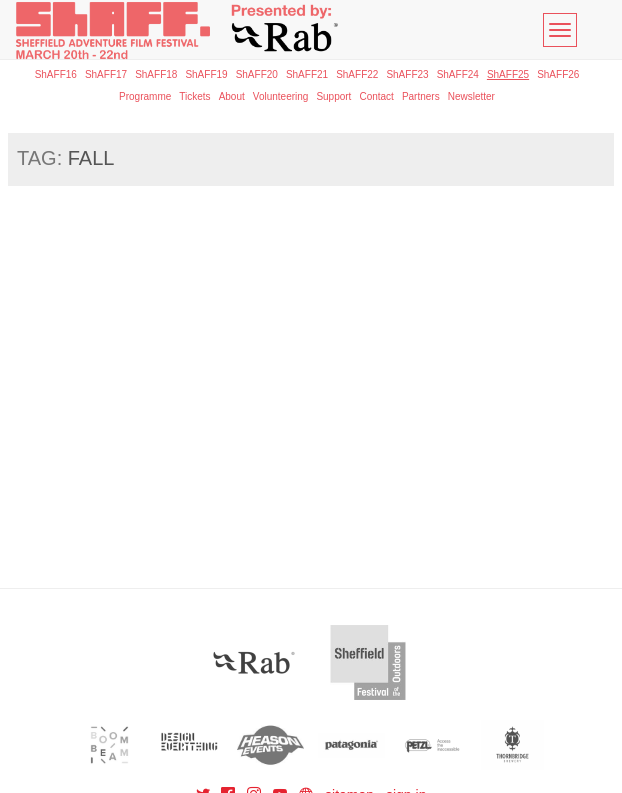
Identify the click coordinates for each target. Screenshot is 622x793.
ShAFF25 (508, 74)
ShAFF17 (106, 74)
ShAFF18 (156, 74)
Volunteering (281, 96)
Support (333, 96)
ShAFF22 (357, 74)
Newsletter (471, 96)
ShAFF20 (257, 74)
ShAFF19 (206, 74)
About (232, 96)
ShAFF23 (407, 74)
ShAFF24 (458, 74)
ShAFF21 (307, 74)
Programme (145, 96)
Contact (376, 96)
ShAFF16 (56, 74)
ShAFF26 (558, 74)
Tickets (194, 96)
